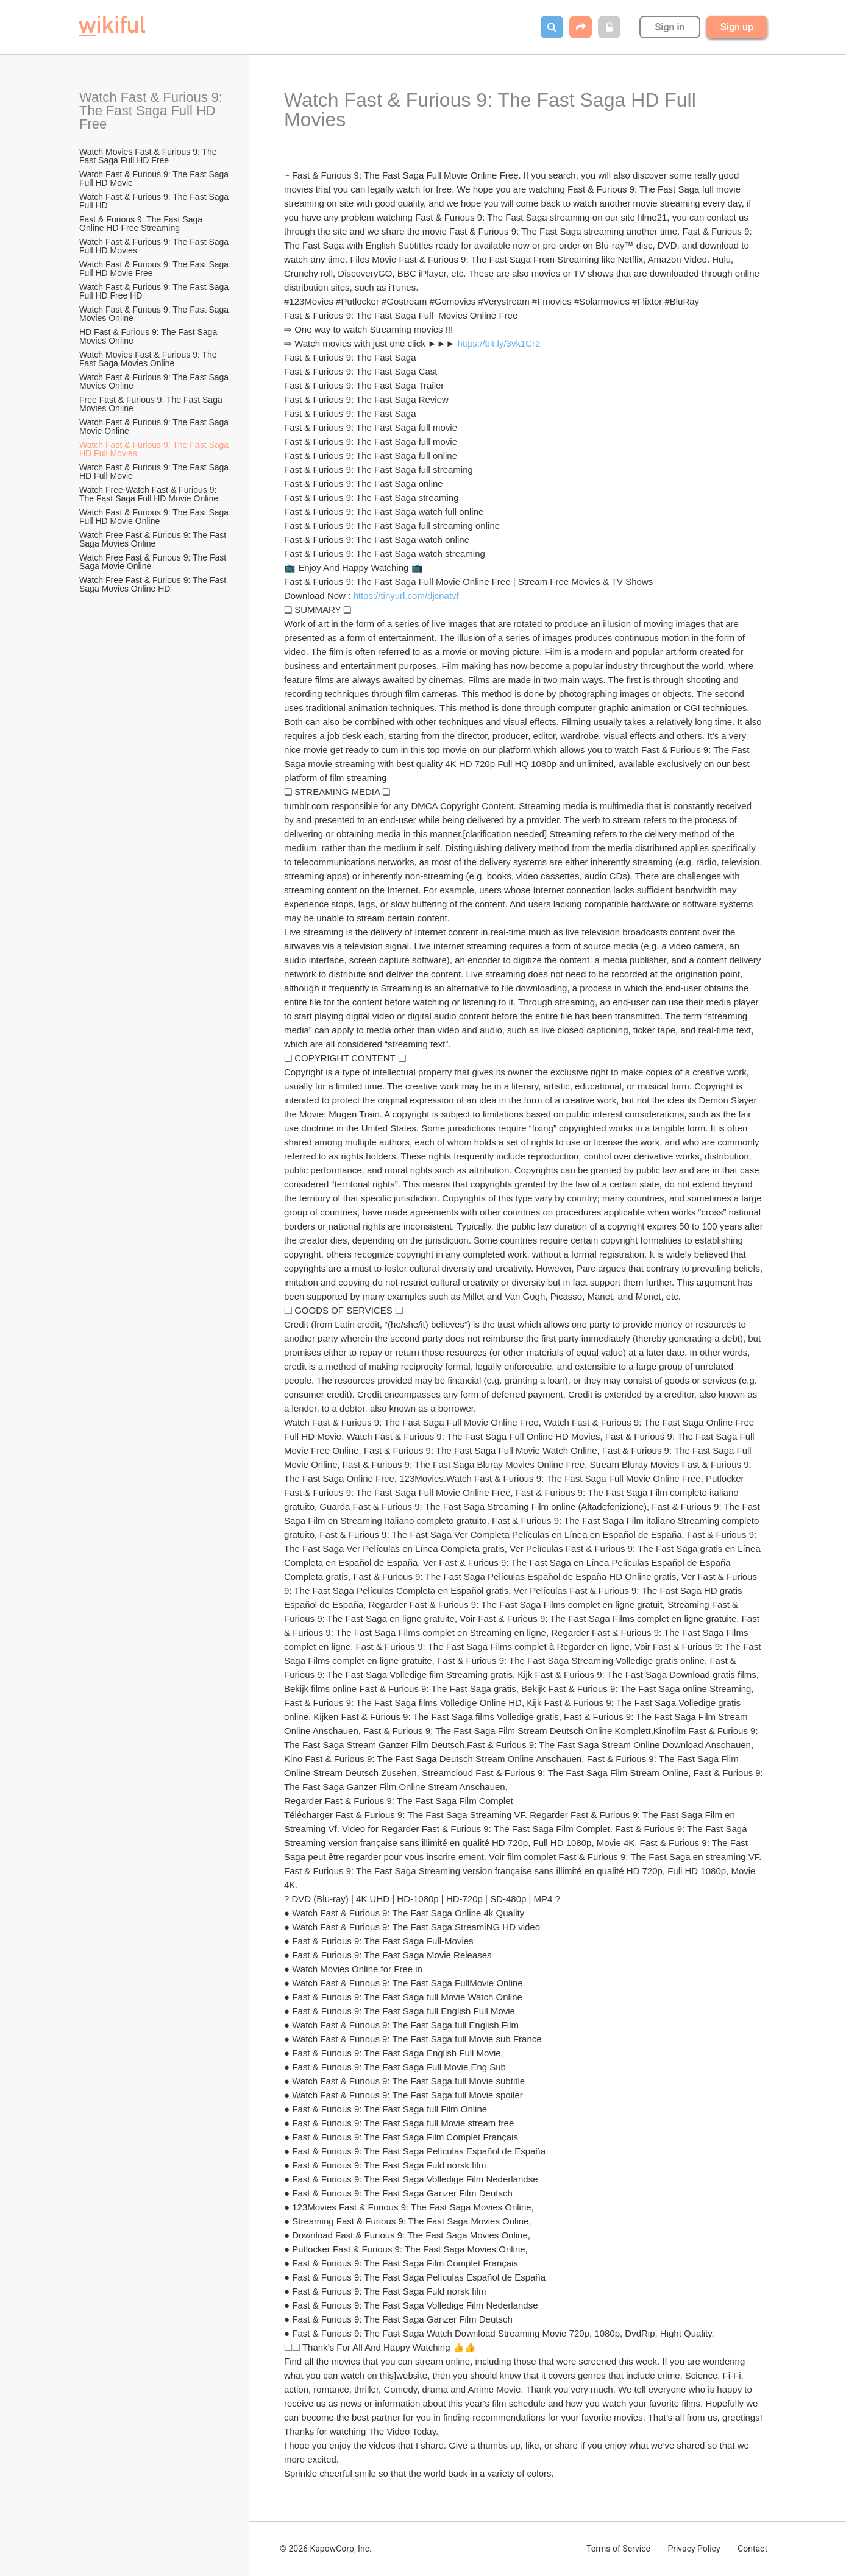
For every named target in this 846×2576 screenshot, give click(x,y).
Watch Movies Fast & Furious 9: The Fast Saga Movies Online (149, 359)
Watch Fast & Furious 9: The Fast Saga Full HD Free (152, 111)
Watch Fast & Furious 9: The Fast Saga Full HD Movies (154, 246)
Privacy (693, 2548)
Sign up (736, 27)
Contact (752, 2548)
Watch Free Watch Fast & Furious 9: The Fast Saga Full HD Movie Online (149, 494)
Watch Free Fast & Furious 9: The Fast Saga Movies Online (154, 539)
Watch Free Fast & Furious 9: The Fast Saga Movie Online (154, 562)
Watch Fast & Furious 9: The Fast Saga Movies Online (154, 314)
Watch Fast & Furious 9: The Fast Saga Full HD (154, 201)
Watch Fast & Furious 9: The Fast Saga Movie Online (154, 426)
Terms (618, 2548)
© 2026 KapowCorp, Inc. (326, 2548)
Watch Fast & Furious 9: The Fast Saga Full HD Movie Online (154, 517)
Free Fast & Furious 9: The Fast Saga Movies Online (152, 404)
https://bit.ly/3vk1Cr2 (499, 343)
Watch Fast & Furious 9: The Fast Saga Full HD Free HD (154, 291)
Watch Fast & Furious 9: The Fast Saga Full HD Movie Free (154, 269)
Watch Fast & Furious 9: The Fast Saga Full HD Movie (154, 178)
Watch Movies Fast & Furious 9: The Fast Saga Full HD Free (149, 156)
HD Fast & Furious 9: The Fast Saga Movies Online (149, 336)
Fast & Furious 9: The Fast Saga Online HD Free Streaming (142, 223)
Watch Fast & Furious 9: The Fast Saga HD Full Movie (154, 471)
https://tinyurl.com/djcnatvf (405, 595)
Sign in (669, 27)
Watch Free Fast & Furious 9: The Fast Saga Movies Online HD (154, 584)
